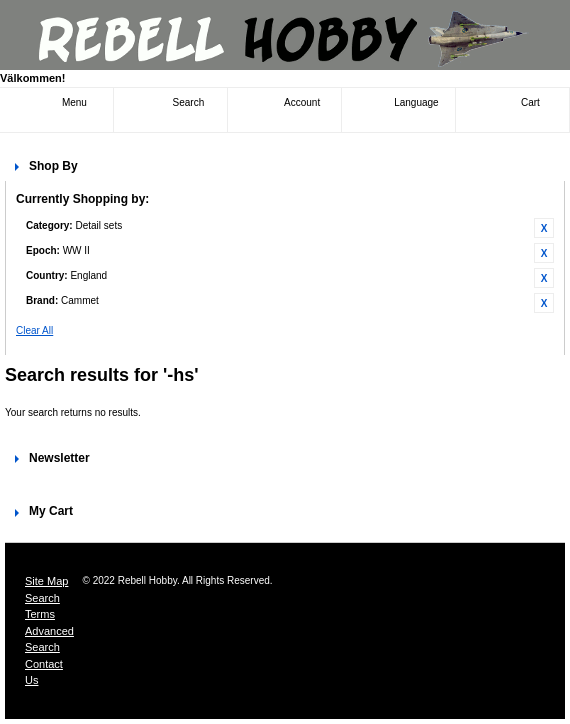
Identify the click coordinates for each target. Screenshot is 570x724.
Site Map (46, 581)
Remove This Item (544, 228)
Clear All (34, 330)
